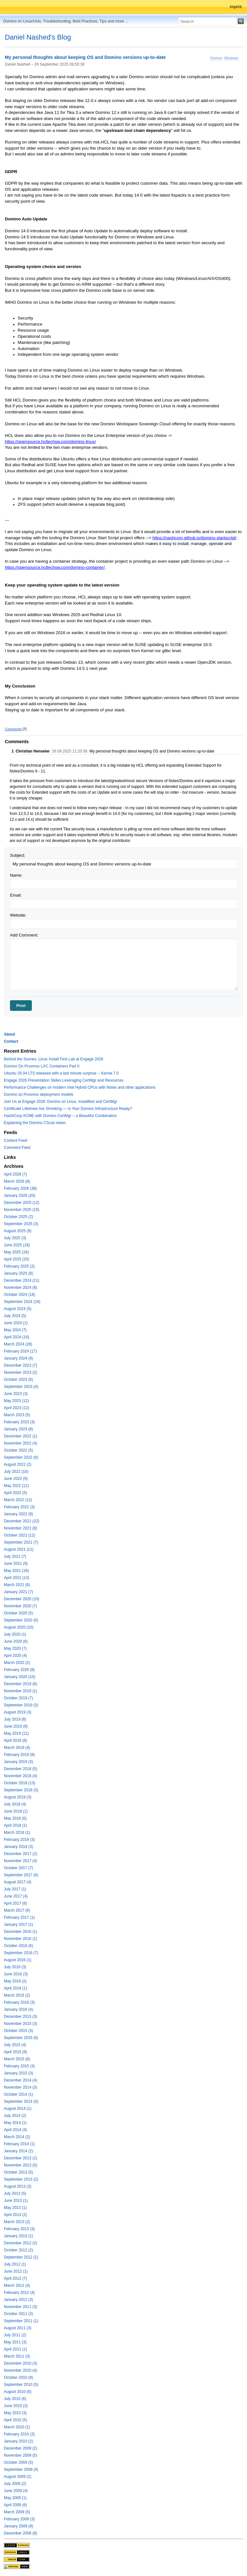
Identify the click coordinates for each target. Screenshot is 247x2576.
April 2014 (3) (15, 2130)
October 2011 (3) (18, 2314)
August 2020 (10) (18, 1627)
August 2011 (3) (17, 2328)
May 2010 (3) (15, 2413)
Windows (231, 58)
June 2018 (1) (16, 1811)
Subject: (17, 855)
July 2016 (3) (15, 1967)
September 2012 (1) (21, 2257)
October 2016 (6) (18, 1946)
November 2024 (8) (20, 1287)
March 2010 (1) (17, 2427)
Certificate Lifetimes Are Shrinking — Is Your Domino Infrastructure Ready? (68, 1108)
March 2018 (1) (17, 1832)
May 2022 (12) (16, 1485)
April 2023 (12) (16, 1408)
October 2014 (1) (18, 2094)
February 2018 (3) (19, 1839)
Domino (216, 58)
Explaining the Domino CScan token (35, 1123)
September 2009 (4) (21, 2469)
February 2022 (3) (19, 1507)
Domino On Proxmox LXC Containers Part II (41, 1066)
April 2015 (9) (15, 2052)
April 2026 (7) (15, 1174)
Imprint (236, 7)
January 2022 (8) (18, 1514)
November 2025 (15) (21, 1209)
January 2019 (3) (18, 1761)
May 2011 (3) (15, 2342)
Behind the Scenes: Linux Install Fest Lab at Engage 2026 (53, 1059)
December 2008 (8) (20, 2533)
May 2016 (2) (15, 1981)
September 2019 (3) (21, 1705)
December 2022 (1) (20, 1436)
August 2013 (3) (17, 2186)
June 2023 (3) (16, 1393)
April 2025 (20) (16, 1259)
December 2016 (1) (20, 1931)
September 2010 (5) (21, 2384)
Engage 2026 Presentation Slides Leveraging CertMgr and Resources (64, 1080)
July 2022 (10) (16, 1471)
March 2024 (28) (18, 1344)
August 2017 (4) (17, 1882)
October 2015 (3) (18, 2030)
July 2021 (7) (15, 1556)
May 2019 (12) (16, 1733)
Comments (13, 729)
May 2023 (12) (16, 1401)
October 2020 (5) (18, 1613)
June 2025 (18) (17, 1245)
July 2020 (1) (15, 1634)
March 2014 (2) (17, 2137)
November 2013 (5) (20, 2165)
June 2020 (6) (16, 1641)
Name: (16, 875)
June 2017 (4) (16, 1896)
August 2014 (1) (17, 2108)
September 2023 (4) (21, 1386)
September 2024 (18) (22, 1301)
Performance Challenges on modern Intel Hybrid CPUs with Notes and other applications (80, 1087)
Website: (18, 915)
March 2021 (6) (17, 1585)
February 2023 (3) (19, 1422)
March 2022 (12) (18, 1500)
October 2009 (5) (18, 2462)
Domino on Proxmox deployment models (38, 1094)
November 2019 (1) (20, 1691)
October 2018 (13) (19, 1783)
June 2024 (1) (16, 1323)
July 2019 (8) (15, 1719)
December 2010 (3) (20, 2363)
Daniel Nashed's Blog (38, 37)
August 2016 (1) (17, 1960)
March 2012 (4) (17, 2285)
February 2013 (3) (19, 2229)
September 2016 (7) (21, 1953)
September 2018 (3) (21, 1790)
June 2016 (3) (16, 1974)
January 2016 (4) (18, 2009)
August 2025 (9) (17, 1231)
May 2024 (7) (15, 1330)
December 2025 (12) (21, 1202)
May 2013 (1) (15, 2207)
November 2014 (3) (20, 2087)
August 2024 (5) (17, 1308)
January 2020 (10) (19, 1677)
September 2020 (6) (21, 1620)
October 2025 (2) (18, 1216)
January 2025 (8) (18, 1273)
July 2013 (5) (15, 2193)
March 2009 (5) (17, 2512)
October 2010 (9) (18, 2377)
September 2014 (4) (21, 2101)
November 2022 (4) (20, 1443)
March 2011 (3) (17, 2356)
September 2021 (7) (21, 1542)
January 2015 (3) (18, 2073)
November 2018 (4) (20, 1776)
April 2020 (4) (15, 1655)
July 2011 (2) (15, 2335)
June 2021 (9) (16, 1563)
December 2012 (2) (20, 2243)
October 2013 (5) (18, 2172)
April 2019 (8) (15, 1740)
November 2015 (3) (20, 2023)
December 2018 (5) (20, 1769)
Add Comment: (24, 935)
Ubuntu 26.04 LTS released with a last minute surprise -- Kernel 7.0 (61, 1073)
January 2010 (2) (18, 2441)
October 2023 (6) (18, 1379)
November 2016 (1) (20, 1938)
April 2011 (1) (15, 2349)
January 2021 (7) (18, 1592)
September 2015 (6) (21, 2038)
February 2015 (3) (19, 2066)
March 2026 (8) (17, 1181)
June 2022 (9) (16, 1478)
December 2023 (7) (20, 1365)
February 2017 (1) (19, 1917)
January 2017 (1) (18, 1924)
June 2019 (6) (16, 1726)
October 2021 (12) (19, 1535)
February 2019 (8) (19, 1754)
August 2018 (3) (17, 1797)
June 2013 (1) (16, 2200)
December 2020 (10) (21, 1599)
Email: (16, 895)
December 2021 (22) (21, 1521)
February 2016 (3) (19, 2002)
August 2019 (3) (17, 1712)
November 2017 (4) (20, 1861)
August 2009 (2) (17, 2476)
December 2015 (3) (20, 2016)
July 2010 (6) (15, 2398)
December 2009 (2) (20, 2448)
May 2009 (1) (15, 2498)
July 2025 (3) (15, 1238)
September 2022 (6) (21, 1457)
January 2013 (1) (18, 2236)
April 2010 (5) (15, 2420)
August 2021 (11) (18, 1549)
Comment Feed (17, 1147)
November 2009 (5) (20, 2455)
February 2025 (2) (19, 1266)
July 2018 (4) (15, 1804)
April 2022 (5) (15, 1493)
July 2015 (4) (15, 2045)
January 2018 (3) (18, 1846)
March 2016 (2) (17, 1995)
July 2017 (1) (15, 1889)
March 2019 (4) (17, 1747)
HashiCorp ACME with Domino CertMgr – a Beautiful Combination (60, 1115)
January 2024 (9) (18, 1358)
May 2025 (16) (16, 1252)
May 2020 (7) (15, 1648)
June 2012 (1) (16, 2271)
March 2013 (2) (17, 2222)
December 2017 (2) (20, 1853)
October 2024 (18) (19, 1294)
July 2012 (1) (15, 2264)
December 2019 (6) (20, 1684)
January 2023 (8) (18, 1429)
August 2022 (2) (17, 1464)
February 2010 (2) (19, 2434)
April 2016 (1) (15, 1988)
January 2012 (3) (18, 2299)
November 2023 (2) (20, 1372)
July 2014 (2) (15, 2115)
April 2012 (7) (15, 2278)
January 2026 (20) (19, 1195)
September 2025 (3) (21, 1224)
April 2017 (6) (15, 1903)
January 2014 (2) (18, 2151)
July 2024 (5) (15, 1316)
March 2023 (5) (17, 1415)
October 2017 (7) (18, 1868)
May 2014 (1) (15, 2122)
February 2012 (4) (19, 2292)
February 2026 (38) (20, 1188)
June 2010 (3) (16, 2406)
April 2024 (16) (16, 1337)
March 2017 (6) (17, 1910)
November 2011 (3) (20, 2306)
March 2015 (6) (17, 2059)
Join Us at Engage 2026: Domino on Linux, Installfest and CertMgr (60, 1101)
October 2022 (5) (18, 1450)
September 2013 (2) (21, 2179)
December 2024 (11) (21, 1280)
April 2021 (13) (16, 1577)
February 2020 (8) (19, 1669)
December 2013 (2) (20, 2158)
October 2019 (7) (18, 1698)
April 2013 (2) (15, 2214)
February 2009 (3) (19, 2519)
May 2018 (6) (15, 1818)
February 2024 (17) (20, 1351)
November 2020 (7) (20, 1606)
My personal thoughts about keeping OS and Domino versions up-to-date (85, 57)
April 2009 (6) (15, 2505)
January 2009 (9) (18, 2526)
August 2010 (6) (17, 2391)
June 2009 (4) (16, 2490)
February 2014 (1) (19, 2144)
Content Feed (15, 1140)
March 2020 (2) (17, 1662)
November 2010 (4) (20, 2370)
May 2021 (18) (16, 1570)
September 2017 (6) (21, 1875)
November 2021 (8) (20, 1528)
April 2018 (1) (15, 1825)
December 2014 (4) (20, 2080)
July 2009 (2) (15, 2483)
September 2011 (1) (21, 2321)
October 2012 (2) (18, 2250)
